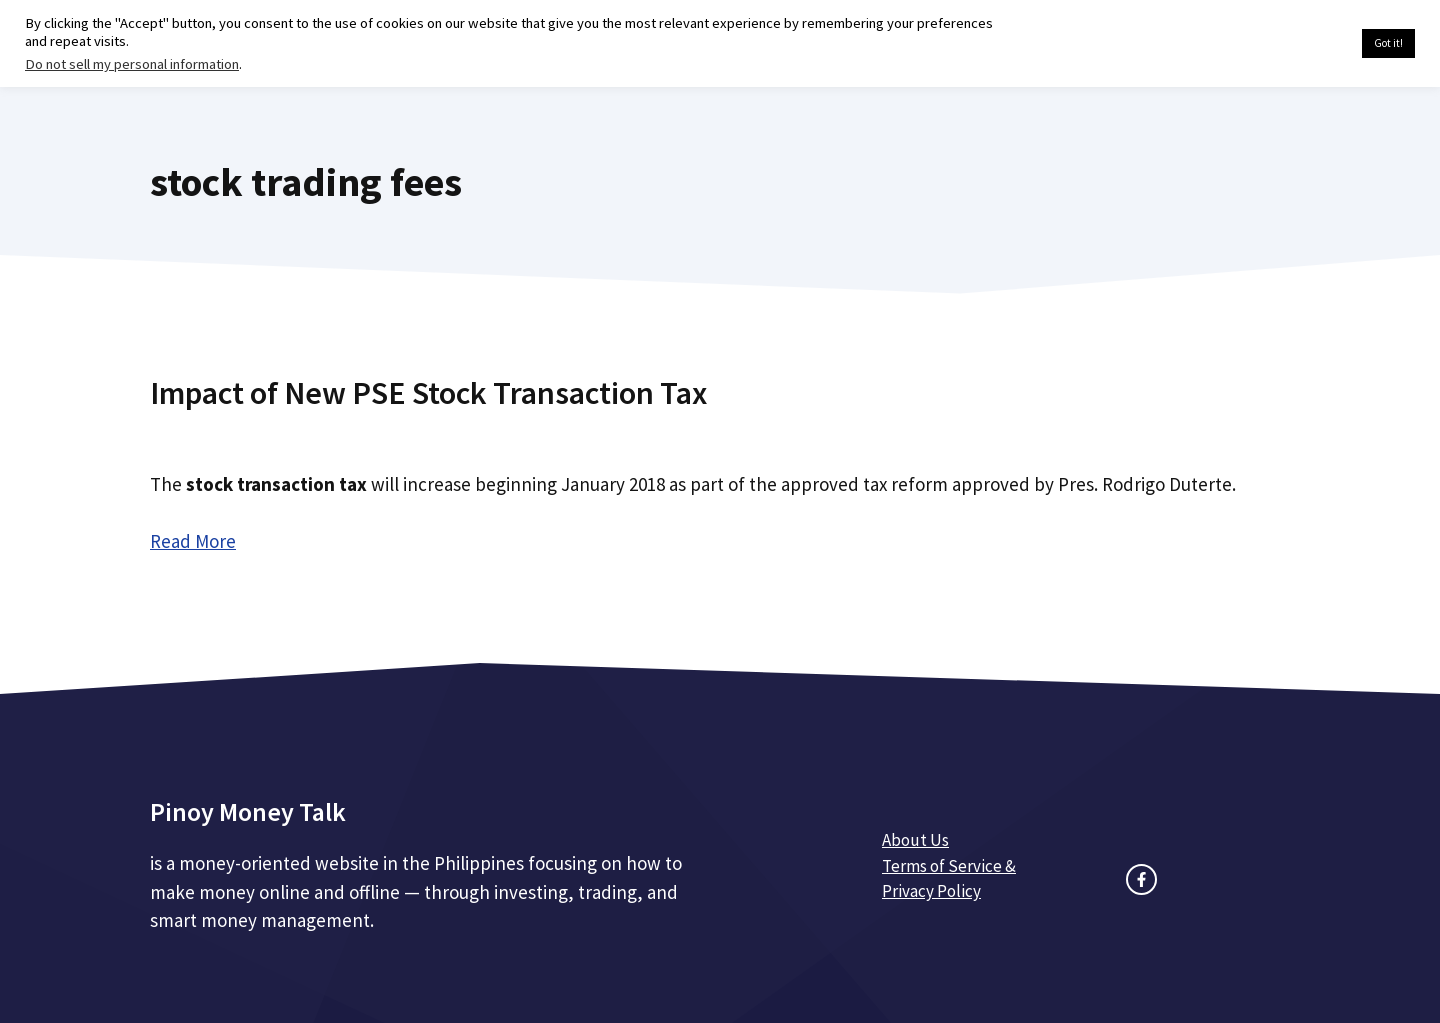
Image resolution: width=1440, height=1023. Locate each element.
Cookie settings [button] (1299, 44)
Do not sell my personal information (132, 64)
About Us (915, 840)
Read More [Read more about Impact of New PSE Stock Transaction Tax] (193, 541)
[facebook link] (1141, 879)
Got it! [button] (1388, 43)
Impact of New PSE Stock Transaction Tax (428, 393)
